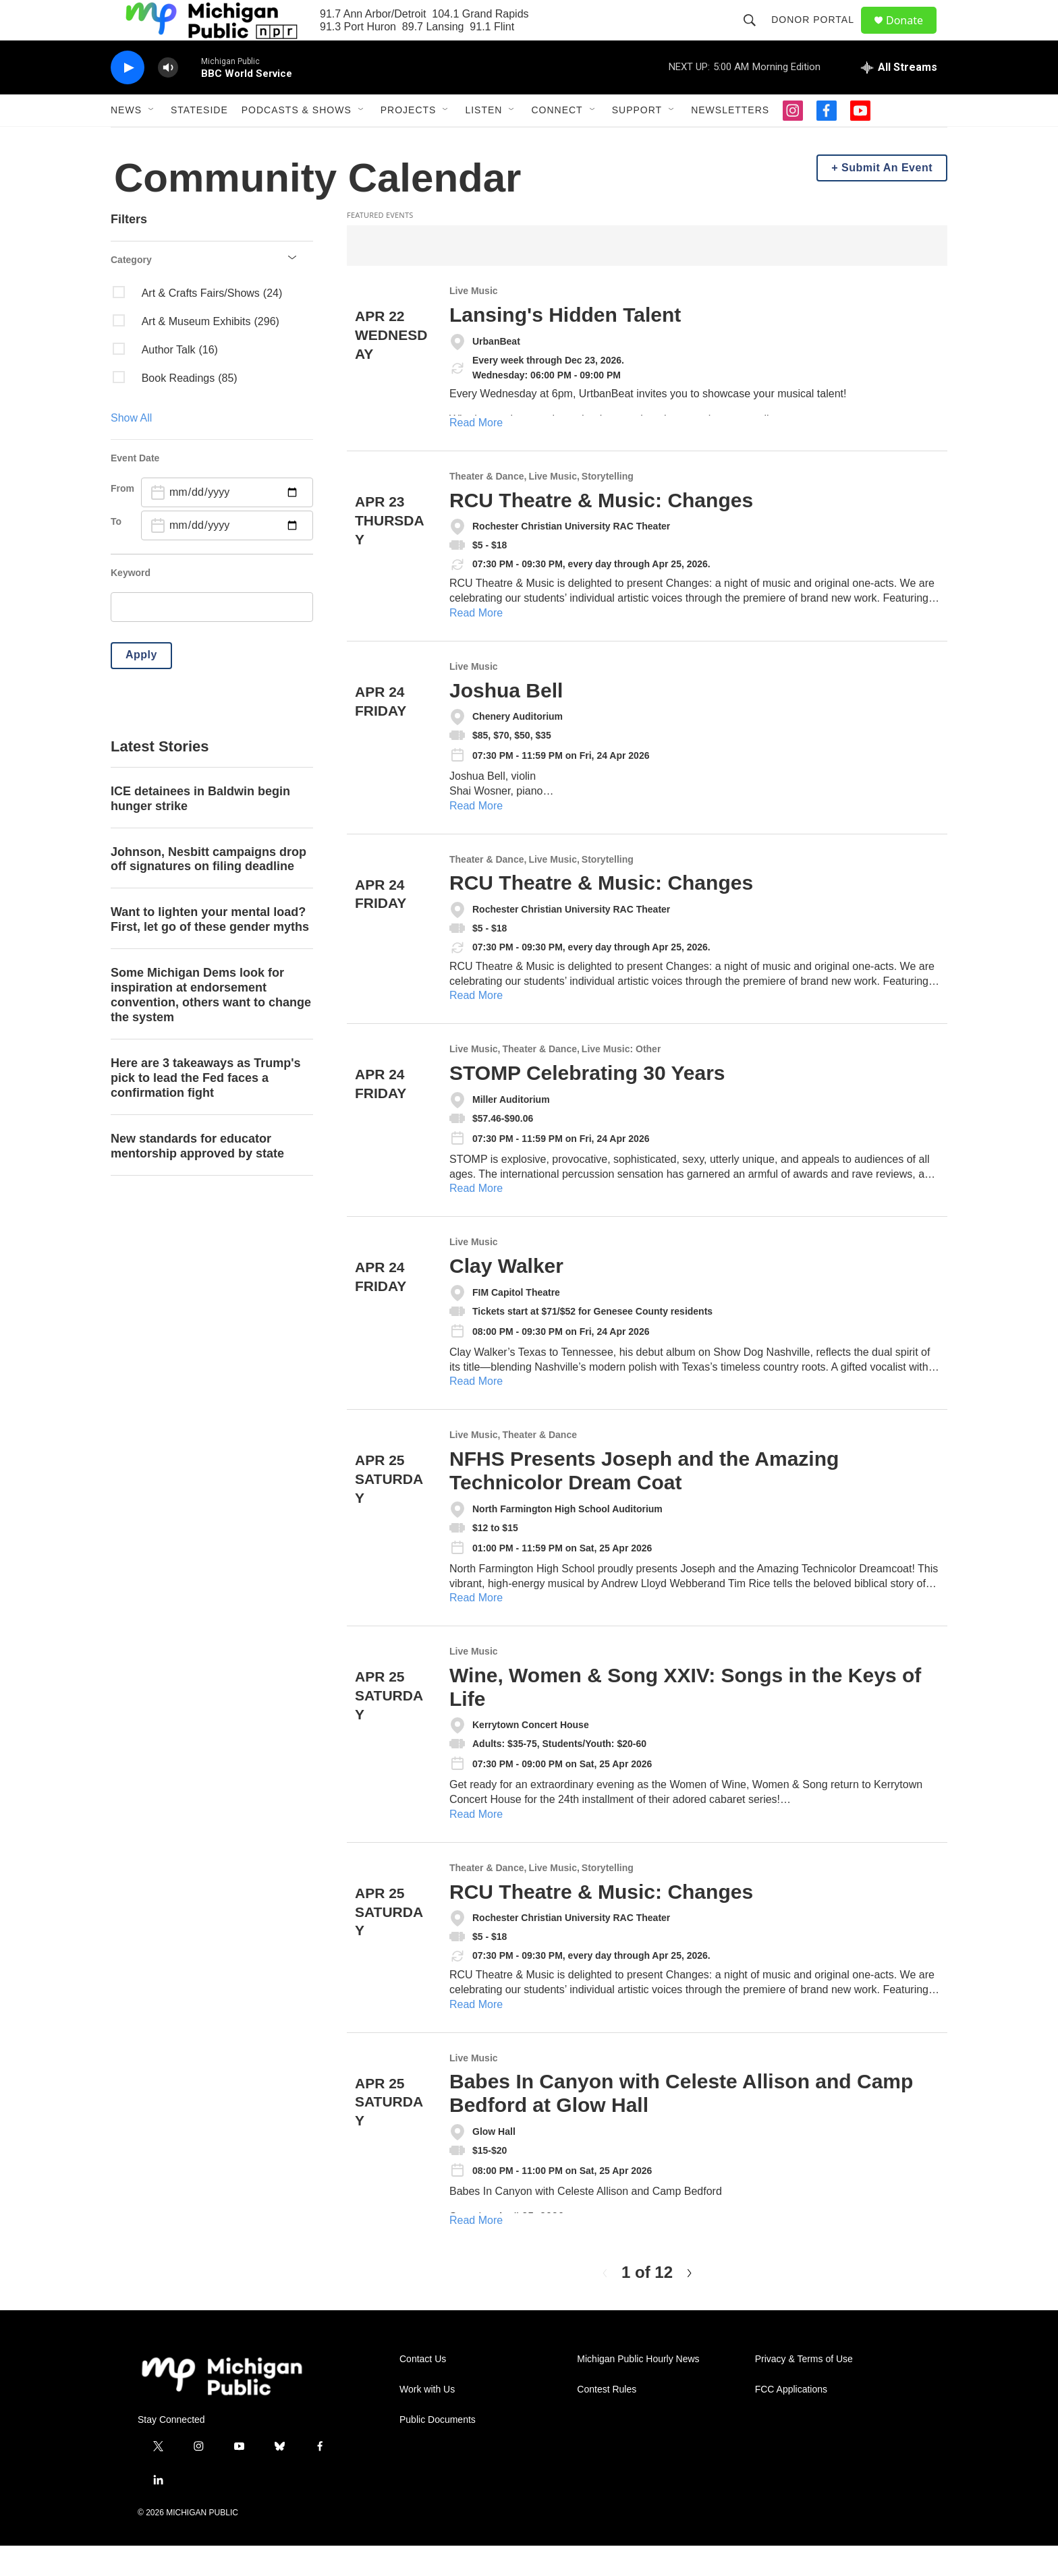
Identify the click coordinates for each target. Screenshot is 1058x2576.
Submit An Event (886, 198)
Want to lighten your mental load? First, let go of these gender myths (210, 950)
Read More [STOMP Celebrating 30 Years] (476, 1218)
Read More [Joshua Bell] (476, 836)
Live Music (473, 321)
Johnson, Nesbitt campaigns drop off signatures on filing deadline (208, 890)
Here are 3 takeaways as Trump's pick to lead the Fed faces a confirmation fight (205, 1108)
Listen (483, 140)
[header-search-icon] (756, 35)
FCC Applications (791, 2420)
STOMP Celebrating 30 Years (587, 1103)
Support (637, 140)
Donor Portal (818, 35)
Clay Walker (506, 1296)
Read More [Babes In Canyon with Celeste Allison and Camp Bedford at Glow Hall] (476, 2250)
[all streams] (899, 98)
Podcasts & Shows (297, 140)
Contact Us (422, 2389)
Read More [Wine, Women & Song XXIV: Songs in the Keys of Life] (476, 1844)
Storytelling (608, 507)
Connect (556, 140)
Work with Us (427, 2420)
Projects (409, 140)
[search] (212, 637)
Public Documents (437, 2450)
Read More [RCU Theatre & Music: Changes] (476, 643)
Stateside (199, 140)
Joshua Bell (506, 721)
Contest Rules (606, 2420)
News (126, 140)
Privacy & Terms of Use (804, 2389)
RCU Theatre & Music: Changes (601, 530)
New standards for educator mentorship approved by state (197, 1176)
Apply (141, 685)
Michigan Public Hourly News (638, 2389)
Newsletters (730, 140)
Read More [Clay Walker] (476, 1411)
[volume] (168, 98)
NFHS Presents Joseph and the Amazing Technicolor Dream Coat (644, 1501)
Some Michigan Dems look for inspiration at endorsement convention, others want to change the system (211, 1025)
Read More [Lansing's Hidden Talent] (476, 453)
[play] (127, 98)
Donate (913, 35)
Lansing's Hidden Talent (565, 345)
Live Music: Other (621, 1080)
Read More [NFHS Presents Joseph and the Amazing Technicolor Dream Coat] (476, 1628)
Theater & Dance (486, 507)
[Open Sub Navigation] (151, 140)
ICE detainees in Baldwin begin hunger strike (200, 829)
